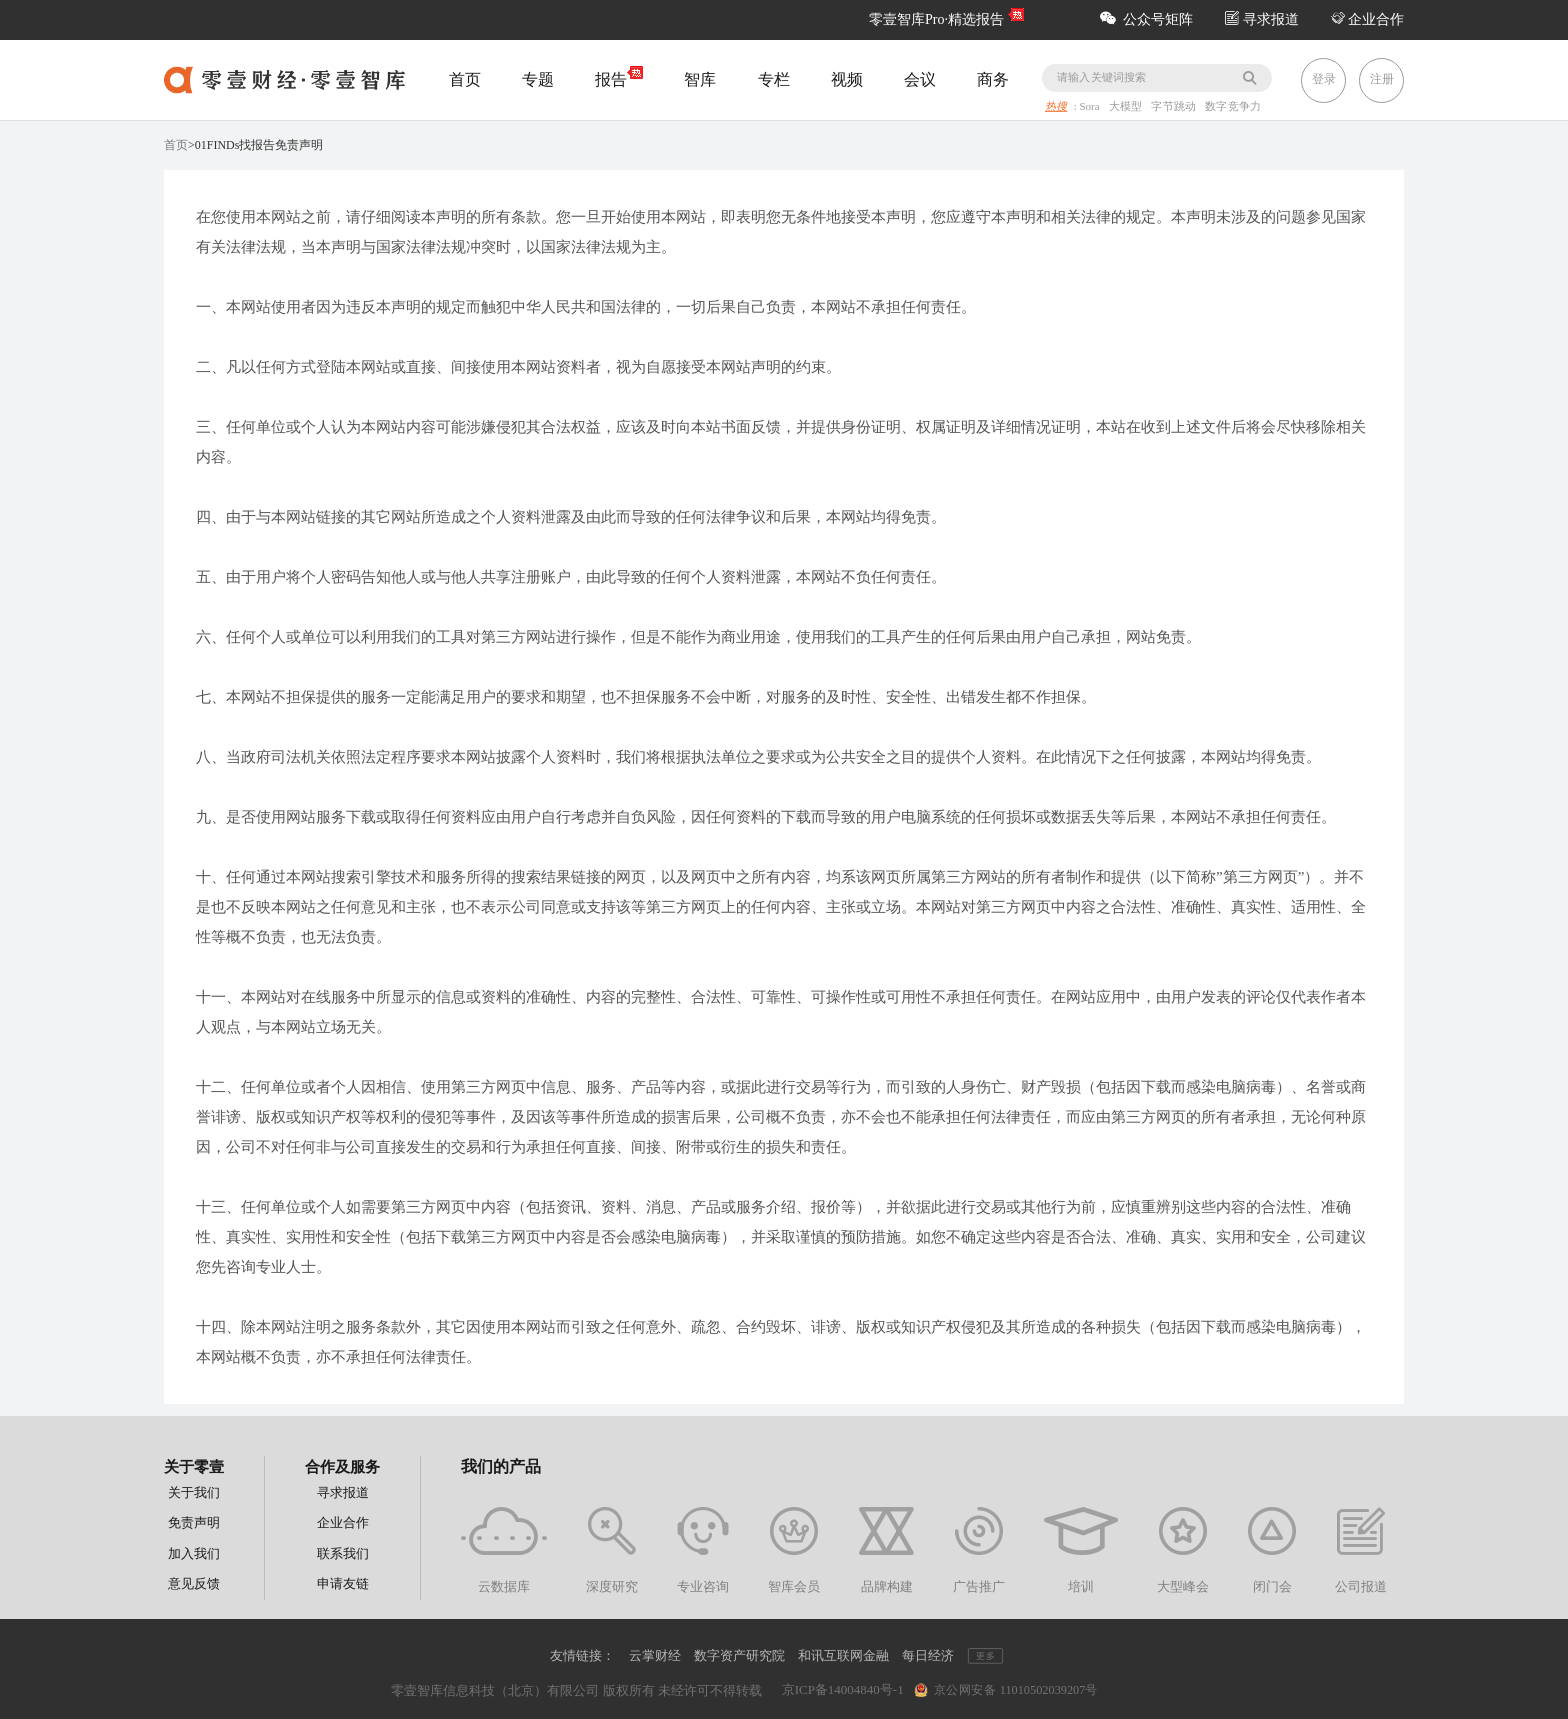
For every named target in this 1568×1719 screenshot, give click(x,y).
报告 (619, 78)
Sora (1091, 107)
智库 (700, 79)
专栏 (774, 79)
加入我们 (194, 1553)
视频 (847, 79)
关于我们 (194, 1492)
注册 (1382, 79)
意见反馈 (194, 1583)
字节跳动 (1176, 107)
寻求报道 (1262, 19)
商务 (993, 79)
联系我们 (343, 1553)
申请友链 (343, 1583)
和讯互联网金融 (843, 1655)
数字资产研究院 (739, 1655)
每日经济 (928, 1655)
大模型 (1127, 107)
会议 (920, 79)
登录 (1324, 79)
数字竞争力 (1233, 107)
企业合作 (1368, 19)
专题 (538, 79)
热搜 (1056, 107)
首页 (465, 79)
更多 (985, 1656)
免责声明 (194, 1522)
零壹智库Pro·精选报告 (936, 19)
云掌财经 (655, 1655)
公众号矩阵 (1146, 19)
